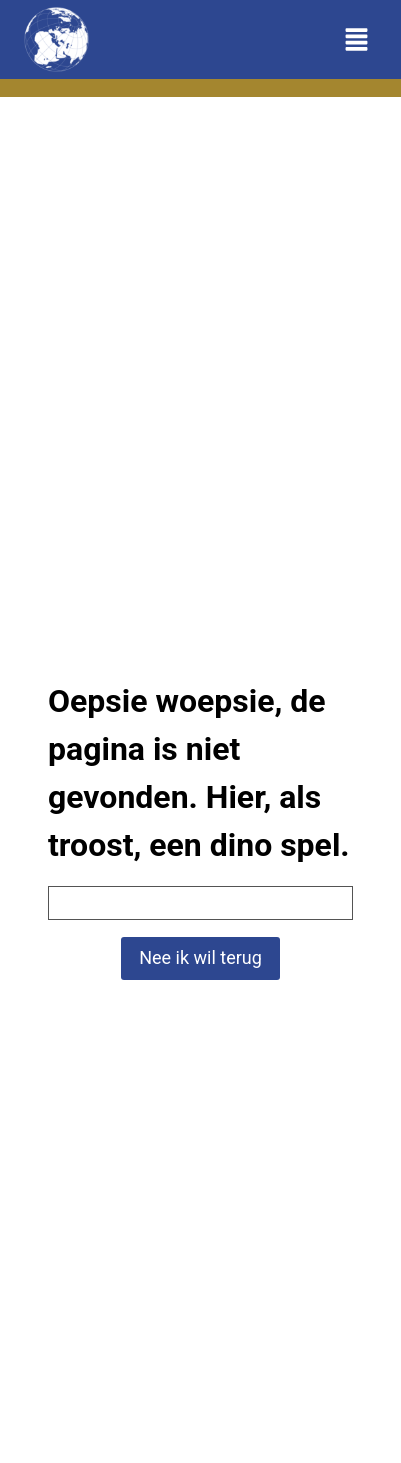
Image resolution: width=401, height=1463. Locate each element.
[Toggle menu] (356, 39)
